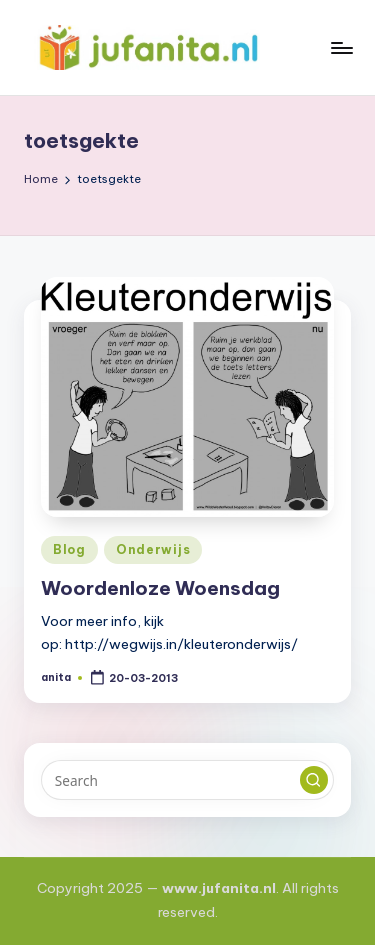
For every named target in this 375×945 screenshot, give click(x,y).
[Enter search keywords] (187, 780)
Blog (69, 549)
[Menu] (341, 47)
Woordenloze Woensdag (160, 588)
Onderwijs (153, 549)
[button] (314, 780)
